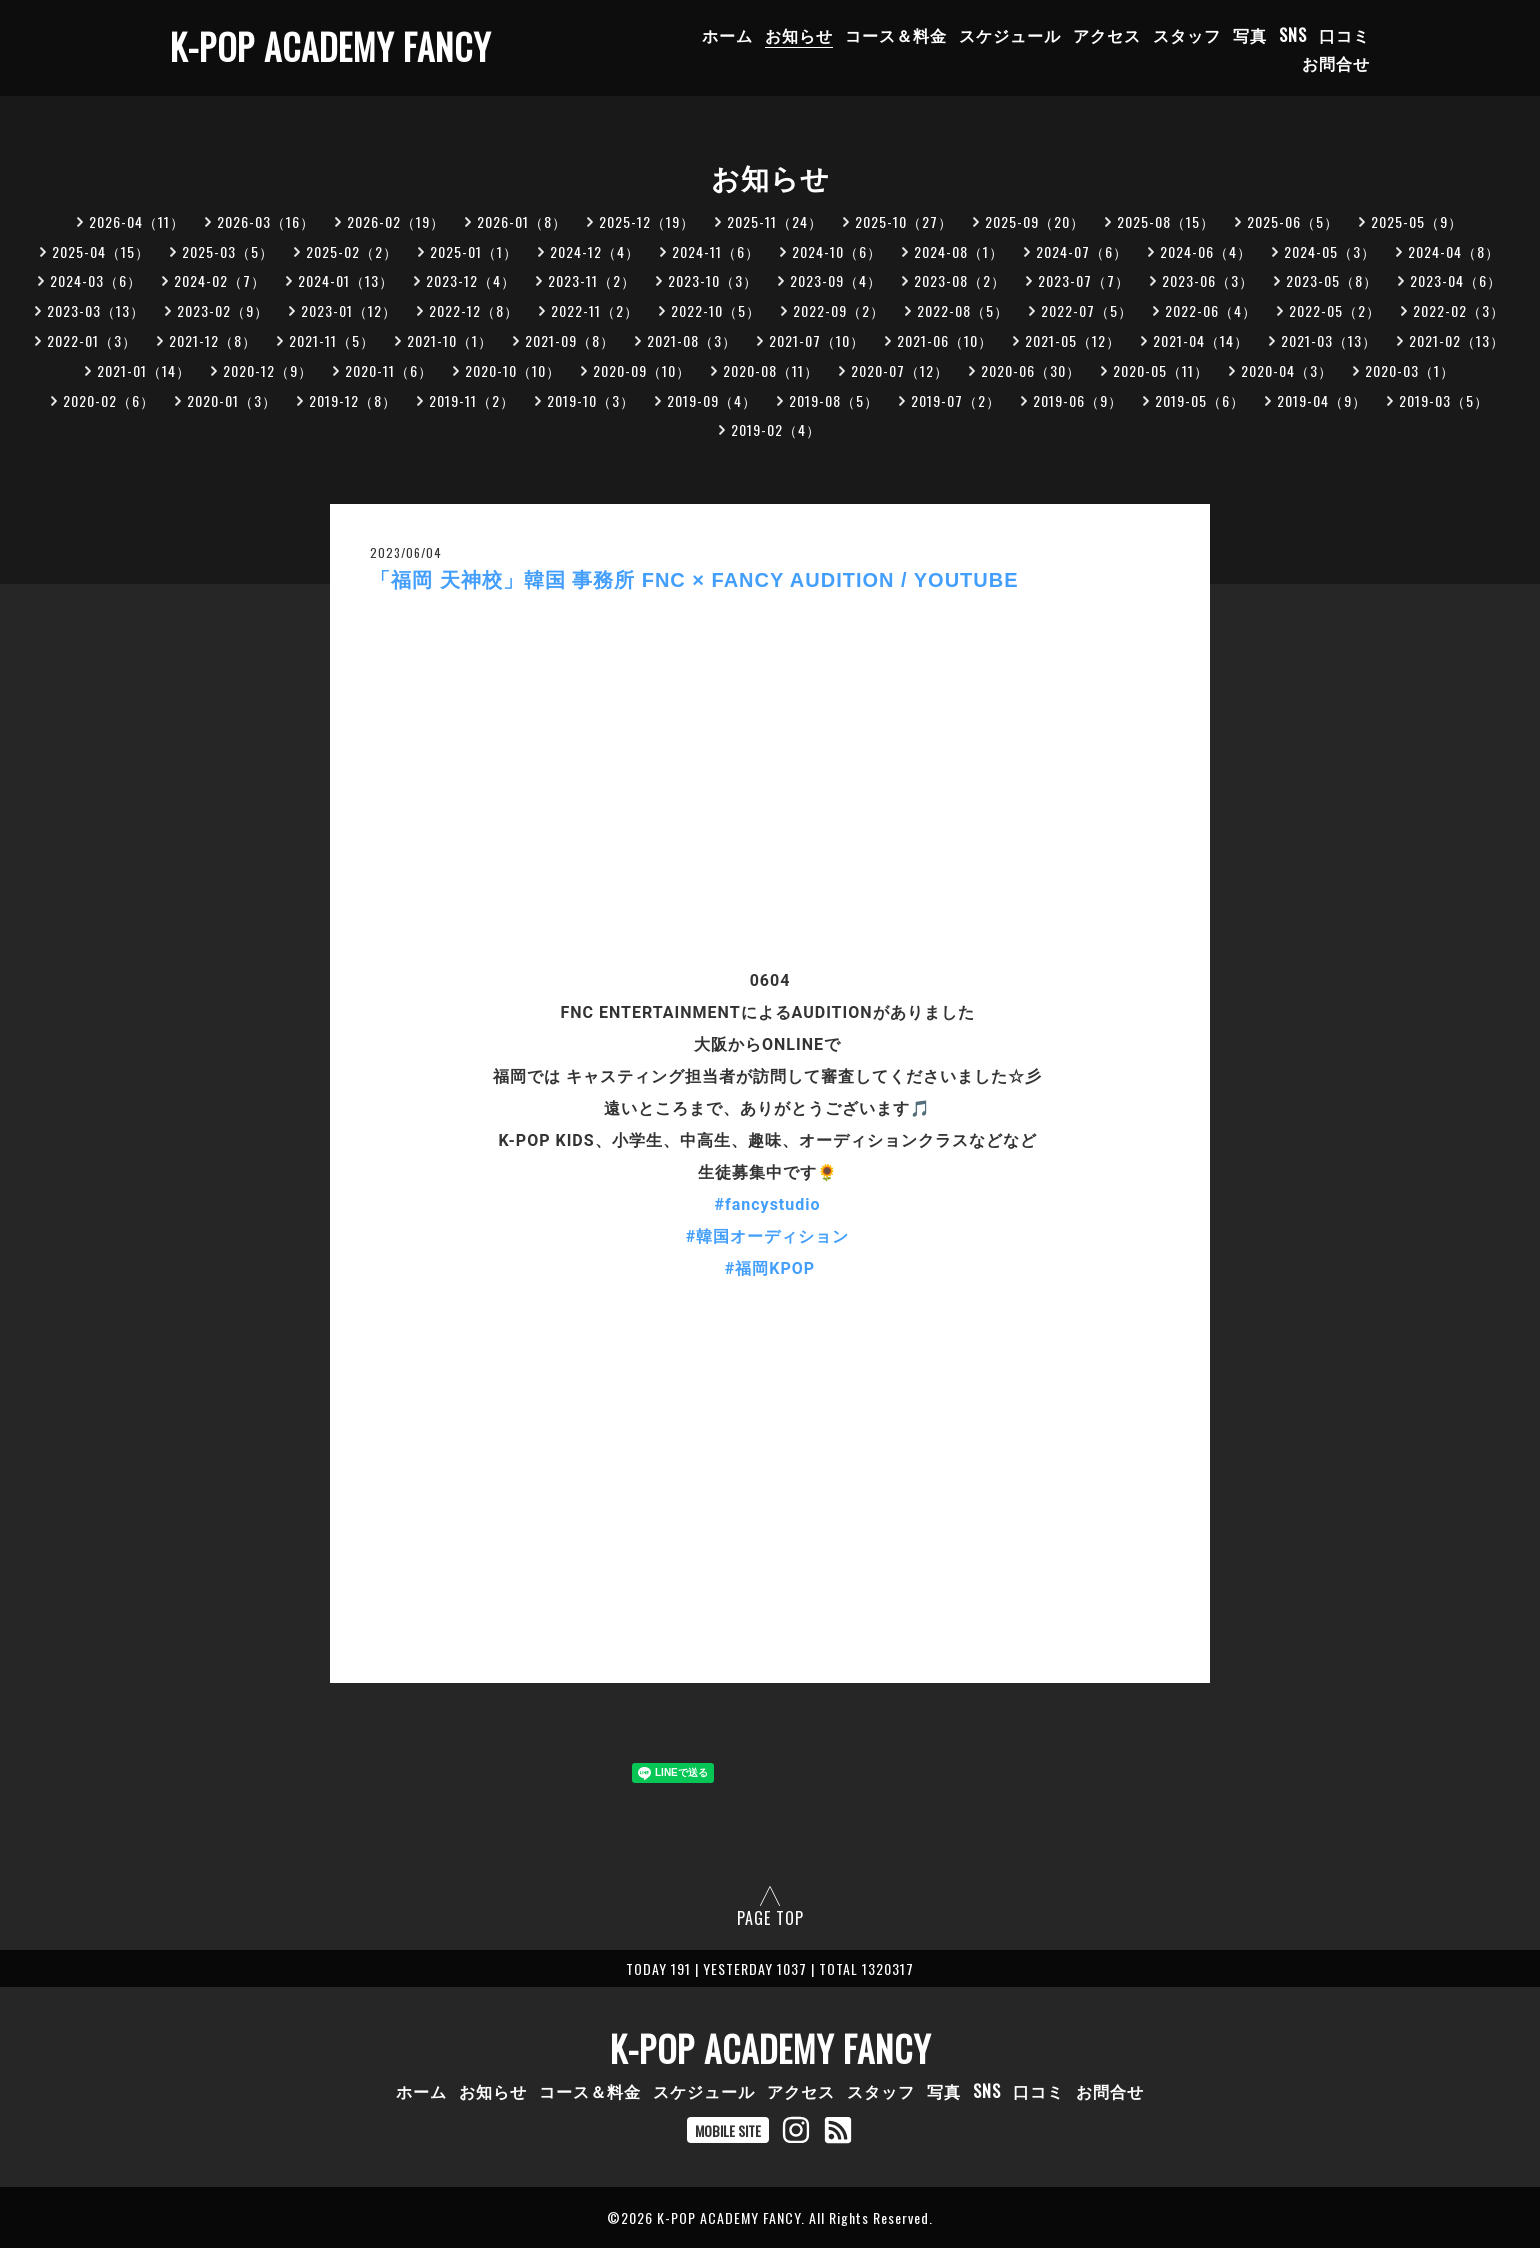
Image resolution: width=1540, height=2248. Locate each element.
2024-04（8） (1454, 251)
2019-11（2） (472, 400)
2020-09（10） (642, 370)
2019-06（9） (1078, 400)
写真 (1250, 35)
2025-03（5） (228, 251)
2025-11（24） (775, 221)
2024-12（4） (595, 251)
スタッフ (1187, 35)
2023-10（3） (713, 280)
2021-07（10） (817, 340)
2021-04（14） (1201, 340)
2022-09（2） (839, 310)
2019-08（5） (834, 400)
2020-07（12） (900, 370)
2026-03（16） (266, 221)
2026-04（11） (137, 221)
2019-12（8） (353, 400)
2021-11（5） (332, 340)
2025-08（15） (1166, 221)
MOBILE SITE (728, 2130)
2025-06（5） (1293, 221)
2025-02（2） (352, 251)
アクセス (1107, 35)
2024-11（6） (716, 251)
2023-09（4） (836, 280)
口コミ (1344, 35)
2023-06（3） (1208, 280)
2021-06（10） (945, 340)
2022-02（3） (1459, 310)
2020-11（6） (389, 370)
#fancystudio (768, 1204)
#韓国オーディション (767, 1236)
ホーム (727, 35)
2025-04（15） (101, 251)
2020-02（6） (109, 400)
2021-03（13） (1329, 340)
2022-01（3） (92, 340)
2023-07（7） (1084, 280)
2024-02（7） (220, 280)
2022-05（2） (1335, 310)
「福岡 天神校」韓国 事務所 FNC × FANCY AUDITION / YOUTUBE (694, 580)
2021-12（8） (213, 340)
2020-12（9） (268, 370)
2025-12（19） (647, 221)
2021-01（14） (144, 370)
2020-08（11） (771, 370)
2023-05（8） (1332, 280)
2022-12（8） (474, 310)
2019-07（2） (956, 400)
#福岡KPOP (770, 1268)
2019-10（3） (591, 400)
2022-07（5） (1087, 310)
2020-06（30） (1031, 370)
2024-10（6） (837, 251)
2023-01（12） (349, 310)
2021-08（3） (692, 340)
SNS (1293, 35)
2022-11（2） (595, 310)
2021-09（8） (570, 340)
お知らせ (799, 35)
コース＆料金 (896, 35)
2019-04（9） (1322, 400)
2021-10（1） (450, 340)
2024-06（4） (1206, 251)
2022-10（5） (716, 310)
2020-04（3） (1287, 370)
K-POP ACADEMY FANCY (330, 46)
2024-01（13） (346, 280)
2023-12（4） (471, 280)
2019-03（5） (1444, 400)
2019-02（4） (776, 429)
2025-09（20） (1035, 221)
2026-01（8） (522, 221)
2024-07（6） (1082, 251)
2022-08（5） (963, 310)
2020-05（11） (1161, 370)
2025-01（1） (474, 251)
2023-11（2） (592, 280)
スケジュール (1010, 35)
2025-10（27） (904, 221)
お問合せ (1336, 63)
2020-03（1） (1410, 370)
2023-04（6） (1456, 280)
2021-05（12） (1073, 340)
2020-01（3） (232, 400)
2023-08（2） (960, 280)
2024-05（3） (1330, 251)
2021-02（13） (1457, 340)
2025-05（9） (1417, 221)
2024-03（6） (96, 280)
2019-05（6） (1200, 400)
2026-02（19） (396, 221)
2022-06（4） (1211, 310)
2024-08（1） (959, 251)
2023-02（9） (223, 310)
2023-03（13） (96, 310)
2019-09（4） (712, 400)
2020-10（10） (513, 370)
